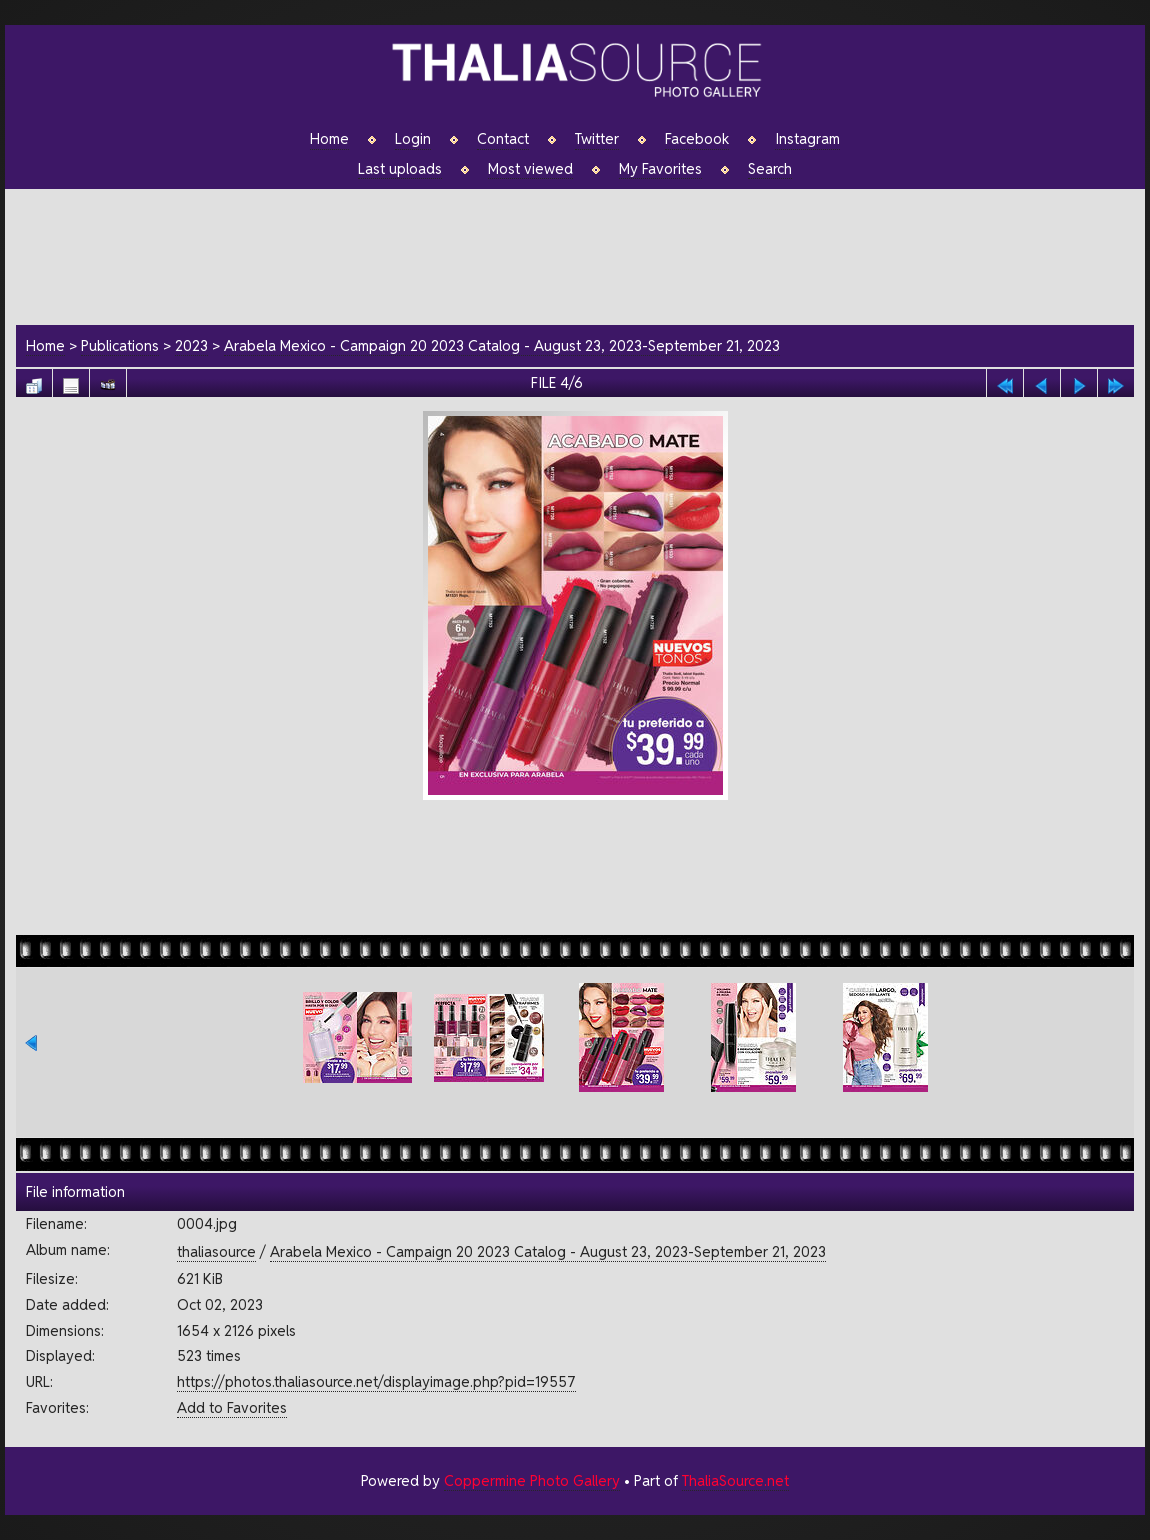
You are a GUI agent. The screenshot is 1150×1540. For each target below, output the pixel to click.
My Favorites (660, 169)
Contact (503, 139)
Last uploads (400, 169)
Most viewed (530, 169)
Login (413, 139)
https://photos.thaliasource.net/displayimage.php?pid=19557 (376, 1381)
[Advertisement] (585, 254)
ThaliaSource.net (735, 1480)
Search (770, 169)
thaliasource (216, 1251)
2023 (191, 345)
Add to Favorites (232, 1407)
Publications (120, 345)
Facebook (697, 139)
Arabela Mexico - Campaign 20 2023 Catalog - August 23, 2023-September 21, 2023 (502, 345)
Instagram (807, 139)
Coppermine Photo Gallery (532, 1480)
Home (329, 139)
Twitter (597, 139)
